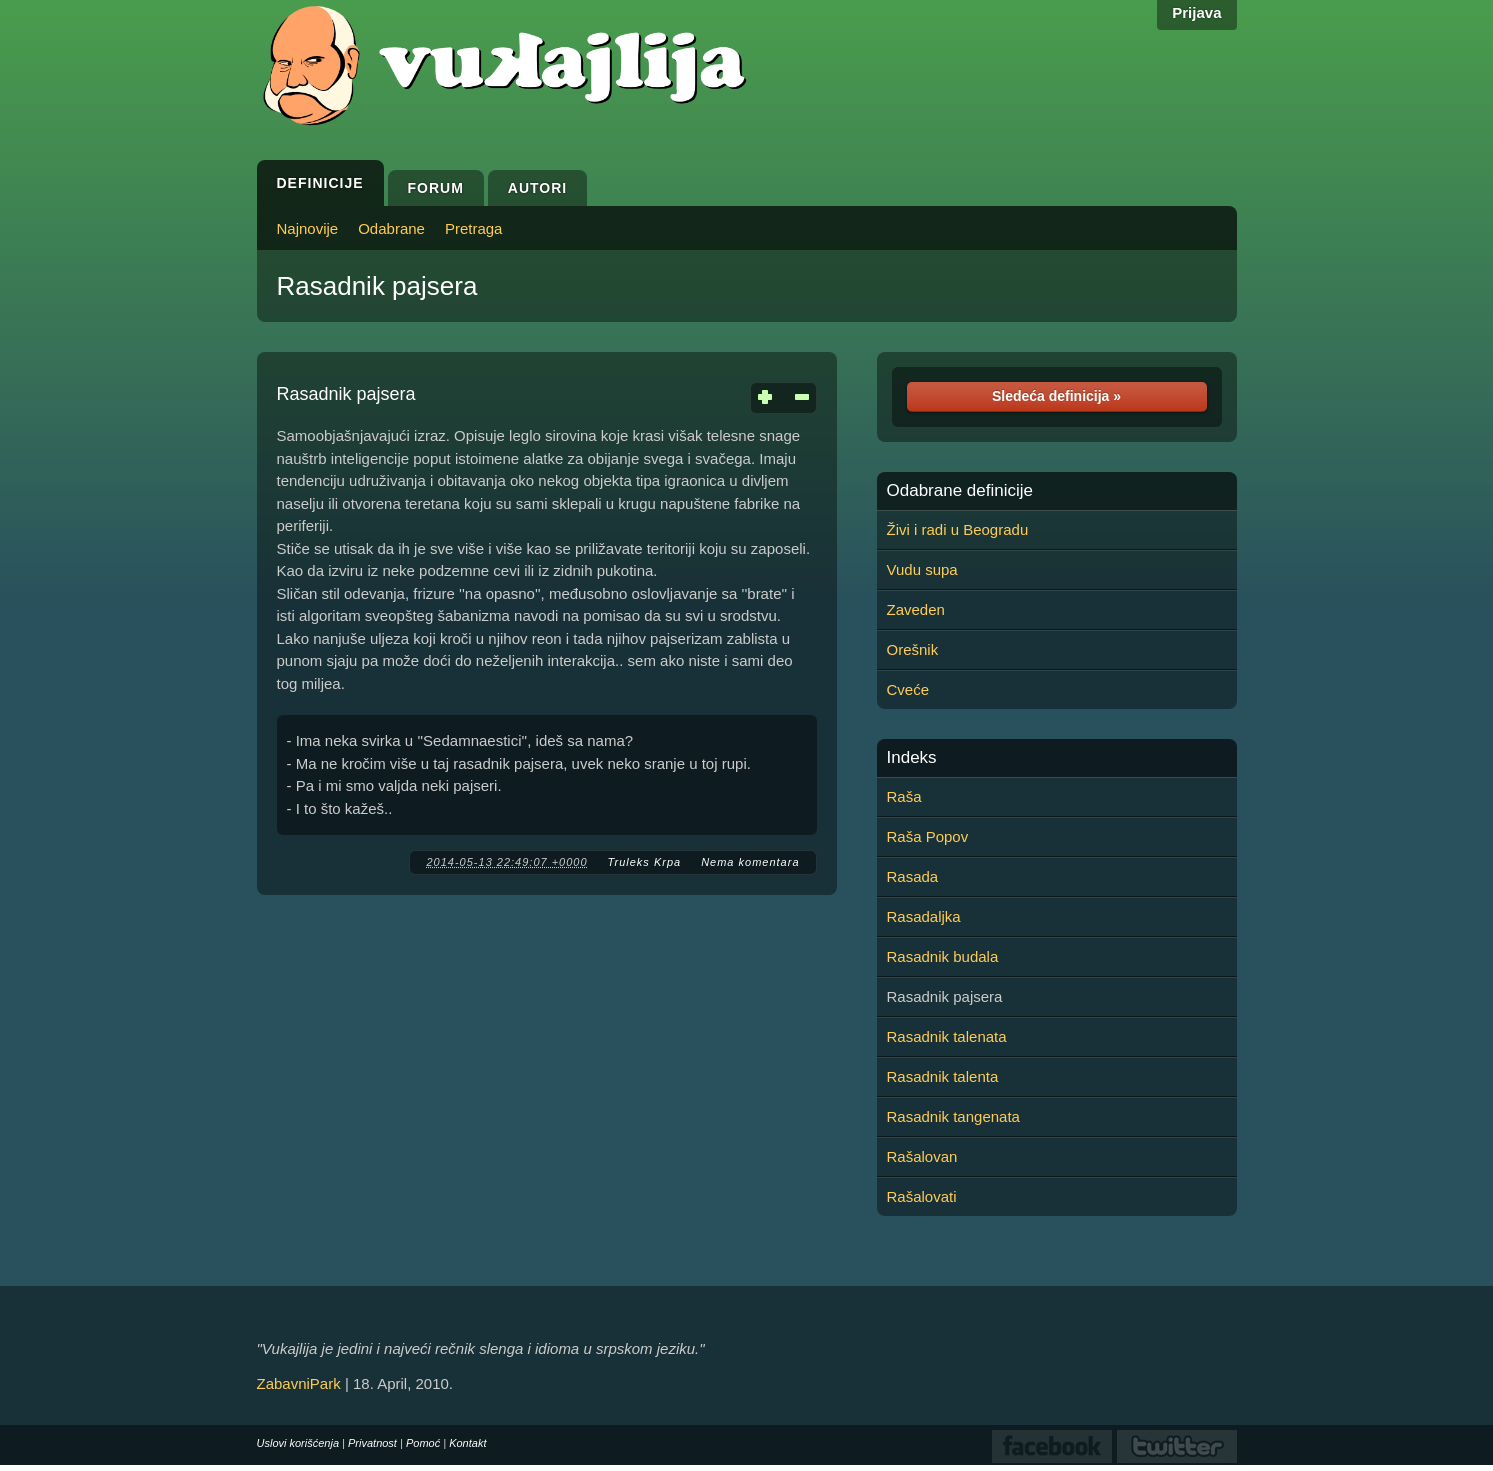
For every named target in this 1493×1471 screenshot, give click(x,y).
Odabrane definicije (960, 491)
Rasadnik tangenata (953, 1116)
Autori (537, 188)
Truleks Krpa (645, 862)
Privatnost (372, 1443)
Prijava (1196, 12)
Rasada (913, 876)
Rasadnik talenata (947, 1036)
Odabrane (391, 228)
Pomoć (423, 1443)
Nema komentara (750, 862)
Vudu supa (922, 569)
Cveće (908, 689)
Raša (904, 796)
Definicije (320, 183)
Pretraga (474, 228)
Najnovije (308, 228)
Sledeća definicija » (1056, 396)
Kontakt (467, 1443)
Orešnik (913, 649)
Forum (436, 188)
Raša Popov (928, 836)
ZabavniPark (299, 1383)
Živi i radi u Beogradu (958, 529)
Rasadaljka (924, 916)
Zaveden (916, 609)
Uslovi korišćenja (298, 1443)
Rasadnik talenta (943, 1076)
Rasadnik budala (943, 956)
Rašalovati (922, 1196)
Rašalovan (922, 1156)
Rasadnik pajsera (377, 286)
